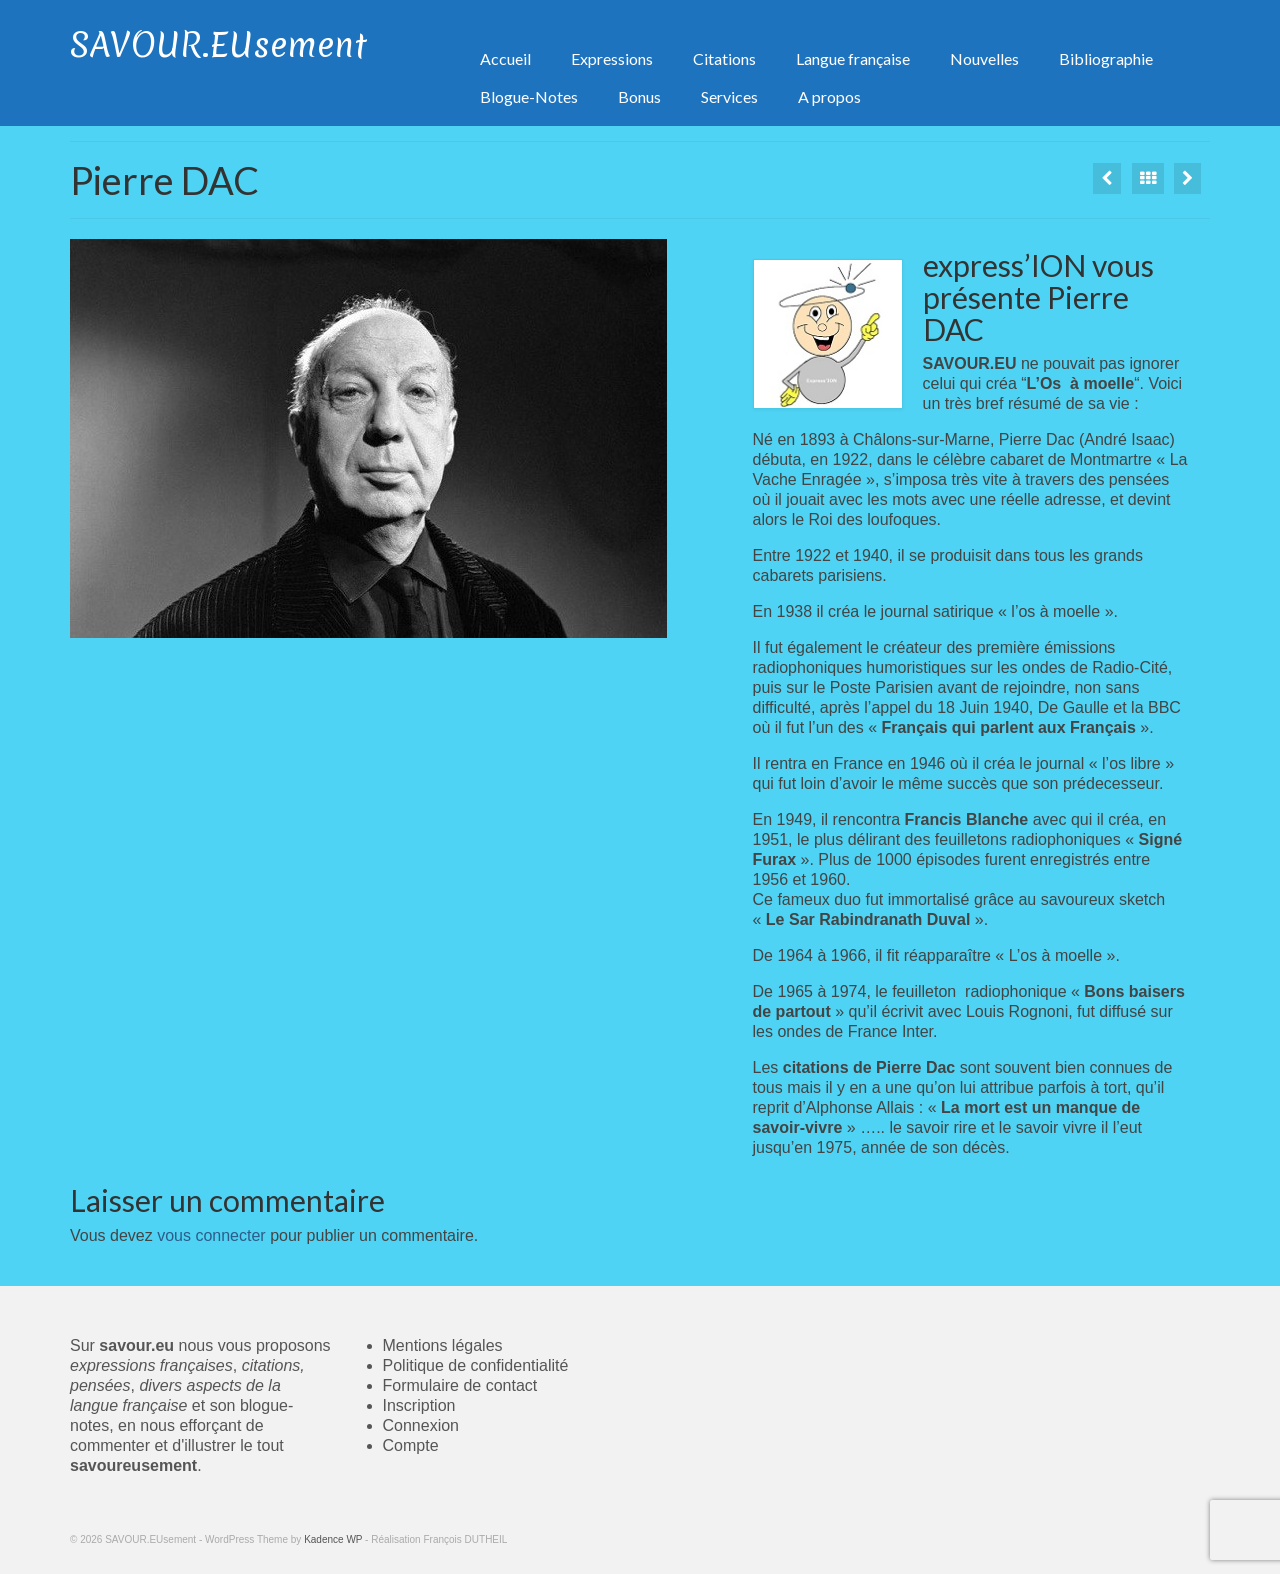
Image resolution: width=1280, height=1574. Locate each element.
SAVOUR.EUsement (218, 45)
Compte (411, 1445)
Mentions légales (443, 1345)
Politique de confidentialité (476, 1365)
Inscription (419, 1405)
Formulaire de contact (460, 1385)
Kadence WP (333, 1539)
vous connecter (211, 1235)
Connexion (421, 1425)
